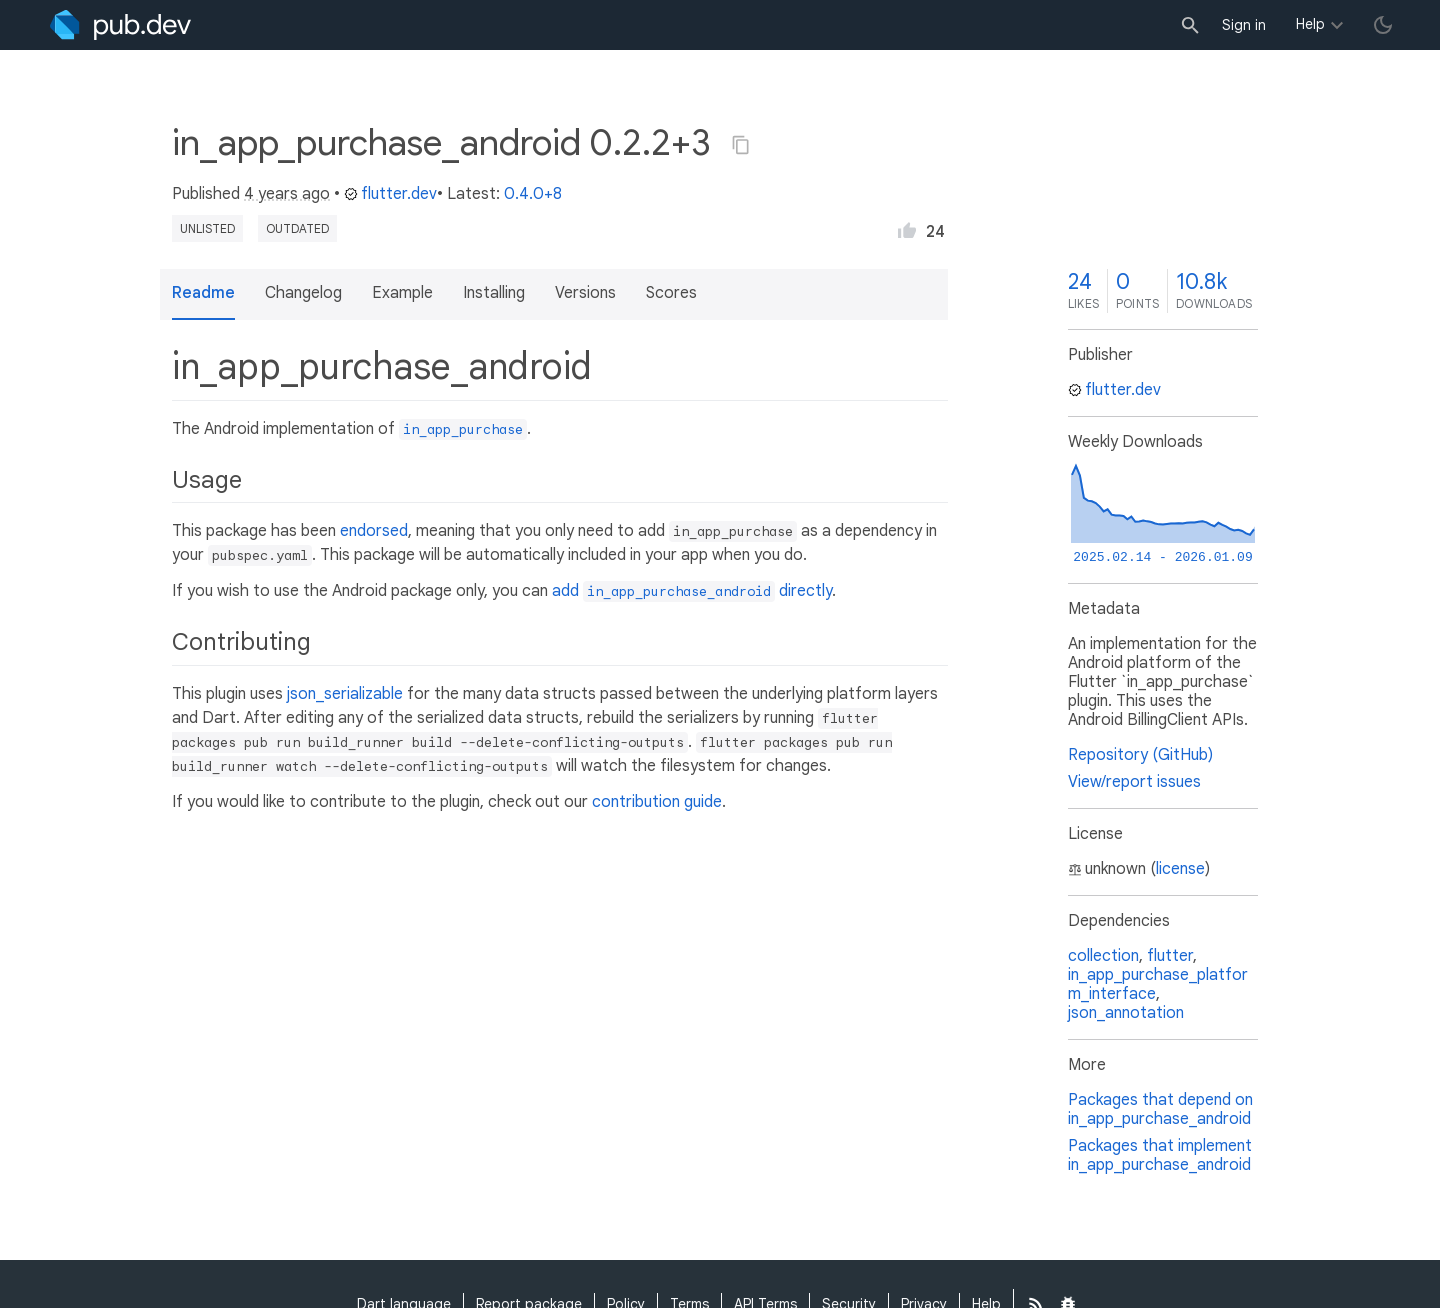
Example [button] (402, 293)
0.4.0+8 (533, 194)
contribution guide (657, 802)
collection (1103, 956)
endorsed (374, 531)
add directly (692, 591)
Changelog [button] (303, 293)
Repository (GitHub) (1140, 755)
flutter (1170, 956)
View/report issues (1134, 782)
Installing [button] (494, 293)
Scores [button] (671, 293)
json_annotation (1126, 1013)
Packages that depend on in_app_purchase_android (1160, 1109)
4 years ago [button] (287, 194)
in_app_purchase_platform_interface (1158, 984)
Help (1310, 24)
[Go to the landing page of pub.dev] (120, 25)
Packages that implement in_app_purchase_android (1160, 1155)
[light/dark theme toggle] (1383, 25)
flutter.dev (390, 194)
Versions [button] (585, 293)
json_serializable (345, 694)
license (1180, 869)
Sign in (1244, 25)
